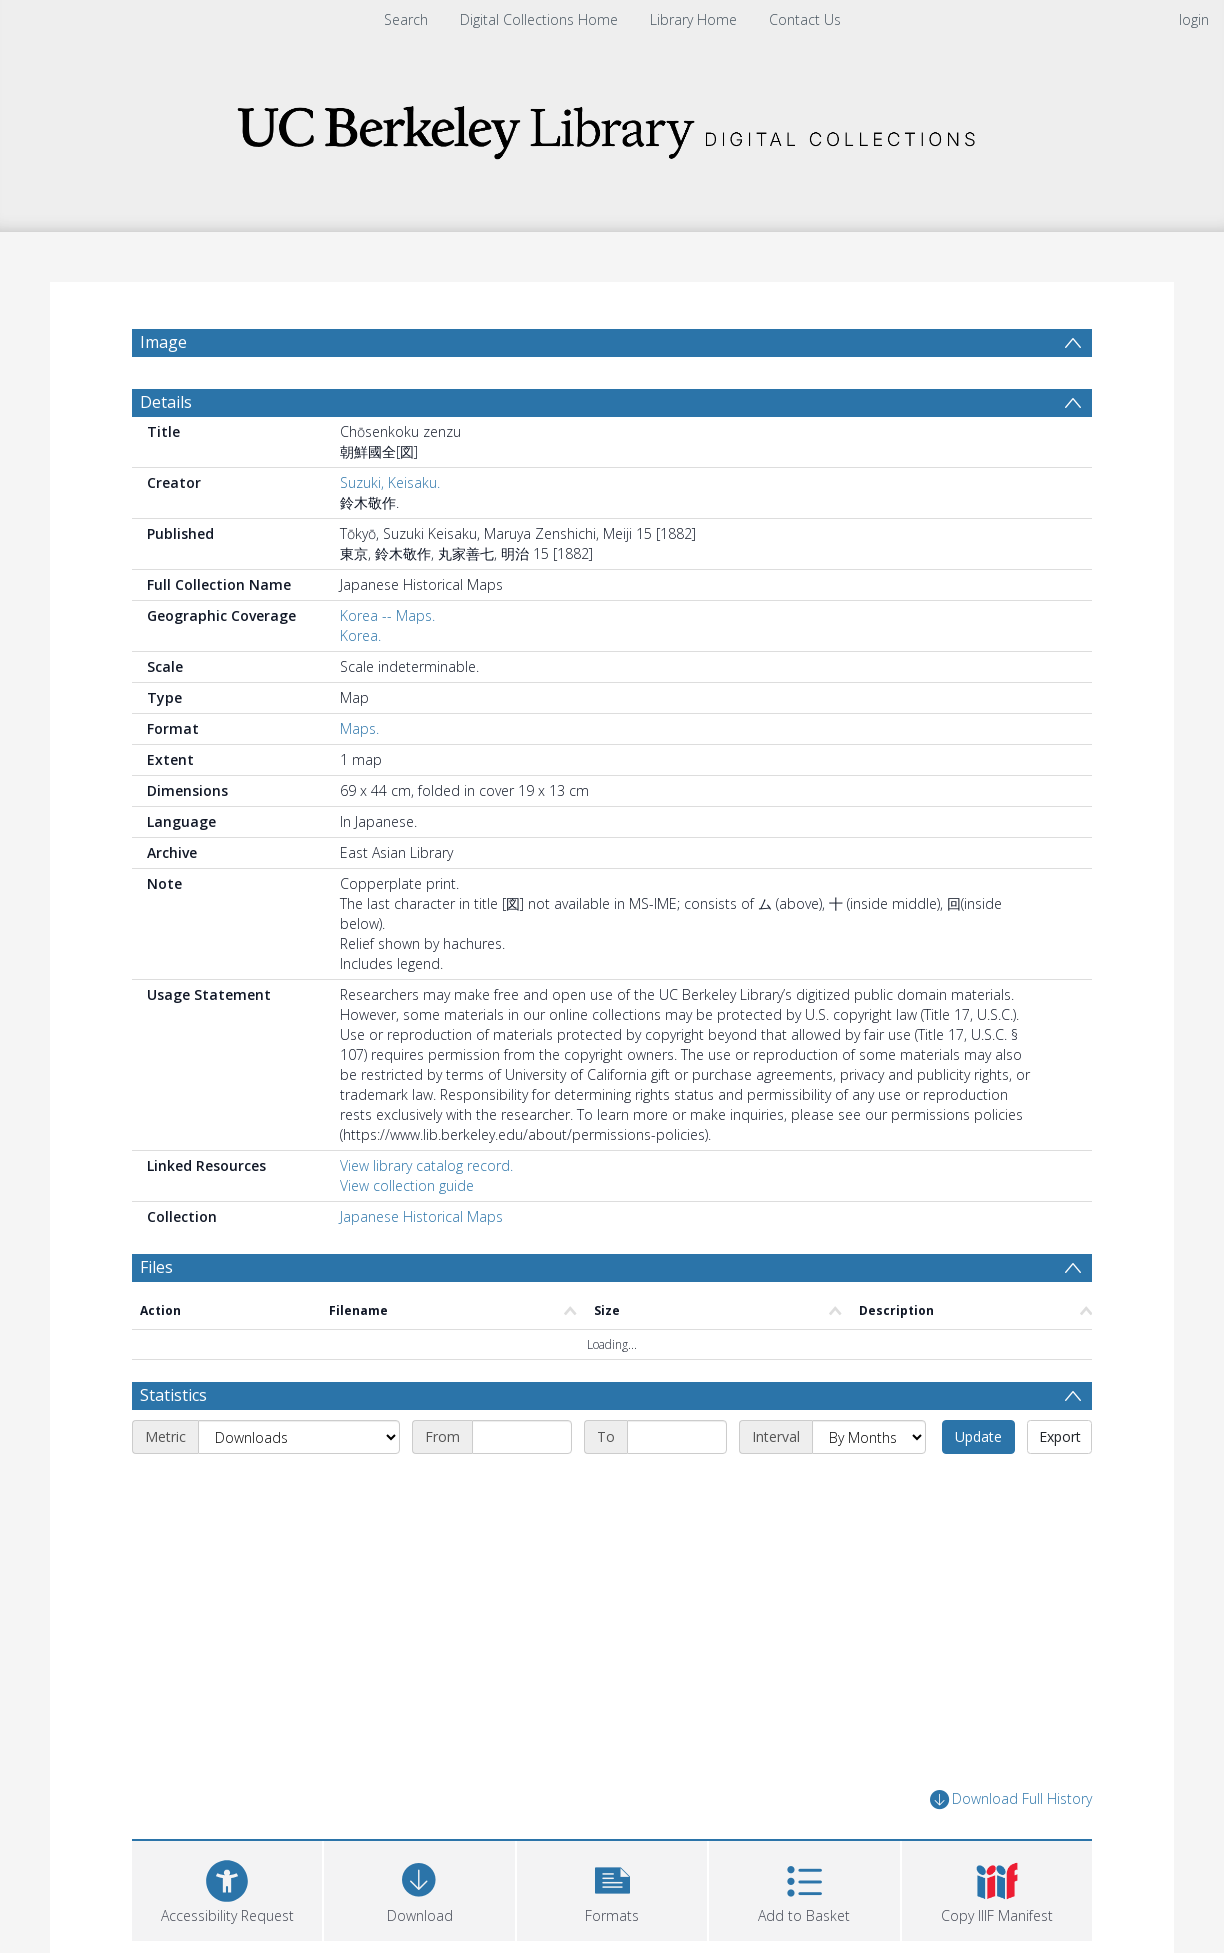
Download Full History (1011, 1799)
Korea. (360, 635)
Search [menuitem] (406, 19)
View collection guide (407, 1185)
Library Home (693, 19)
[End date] (677, 1437)
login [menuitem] (1194, 19)
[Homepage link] (612, 126)
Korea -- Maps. (387, 615)
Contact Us (805, 19)
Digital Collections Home (539, 19)
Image (163, 342)
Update (978, 1436)
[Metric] (299, 1437)
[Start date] (522, 1437)
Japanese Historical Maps (421, 1216)
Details (166, 402)
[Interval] (869, 1437)
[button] (612, 1888)
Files (156, 1267)
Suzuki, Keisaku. (390, 482)
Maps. (359, 728)
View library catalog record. (426, 1165)
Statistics (173, 1395)
